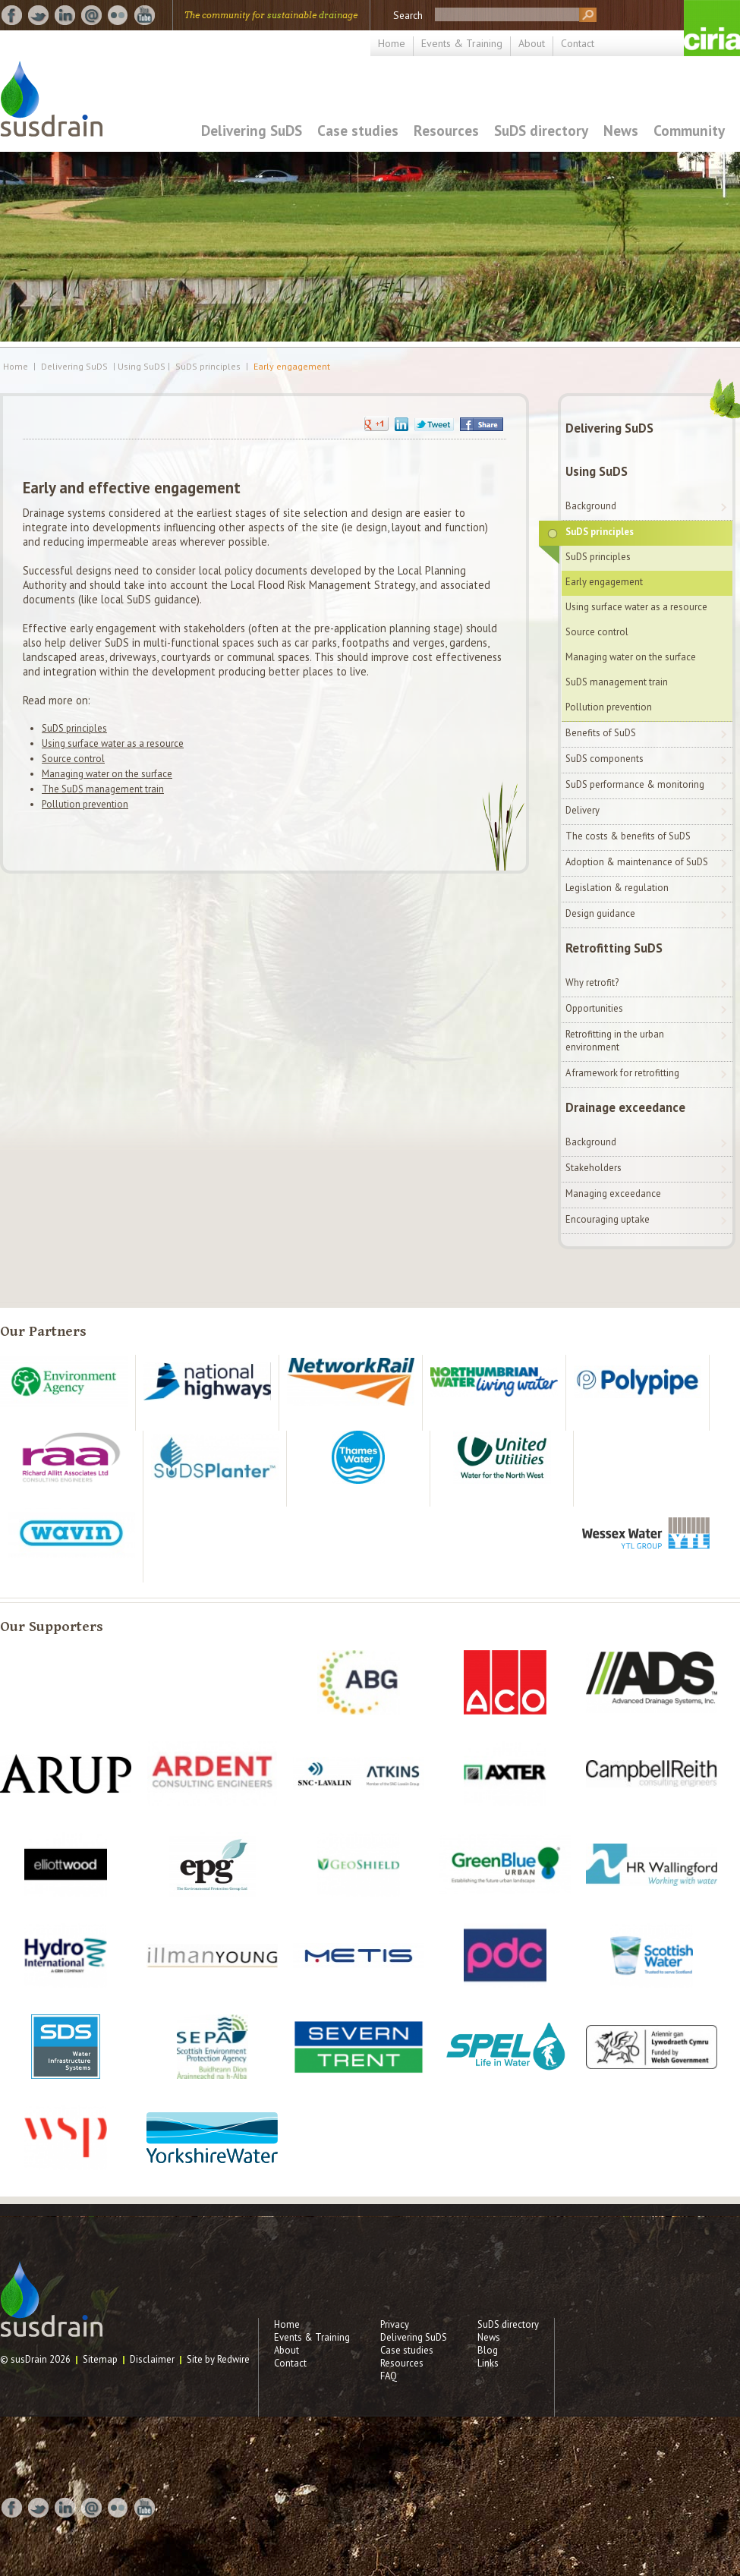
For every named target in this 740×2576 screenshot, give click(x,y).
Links (488, 2363)
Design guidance (600, 913)
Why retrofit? (592, 982)
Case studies (357, 130)
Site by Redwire (218, 2359)
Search (408, 15)
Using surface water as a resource (113, 743)
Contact (577, 43)
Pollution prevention (85, 804)
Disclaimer (152, 2359)
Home (391, 43)
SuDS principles (208, 366)
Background (590, 505)
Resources (446, 130)
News (620, 130)
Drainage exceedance (625, 1107)
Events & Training (461, 43)
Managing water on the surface (107, 773)
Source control (73, 758)
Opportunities (594, 1008)
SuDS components (604, 758)
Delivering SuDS (251, 130)
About (531, 43)
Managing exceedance (613, 1193)
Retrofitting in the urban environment (614, 1040)
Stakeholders (593, 1167)
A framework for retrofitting (622, 1072)
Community (689, 130)
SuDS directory (541, 130)
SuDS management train (616, 681)
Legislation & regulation (617, 887)
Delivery (582, 810)
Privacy (394, 2324)
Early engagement (291, 366)
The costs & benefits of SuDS (628, 836)
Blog (487, 2350)
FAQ (388, 2376)
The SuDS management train (103, 789)
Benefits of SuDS (600, 732)
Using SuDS (596, 471)
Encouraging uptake (607, 1219)
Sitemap (100, 2359)
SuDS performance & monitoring (634, 784)
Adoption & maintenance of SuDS (636, 861)
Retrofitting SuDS (614, 948)
